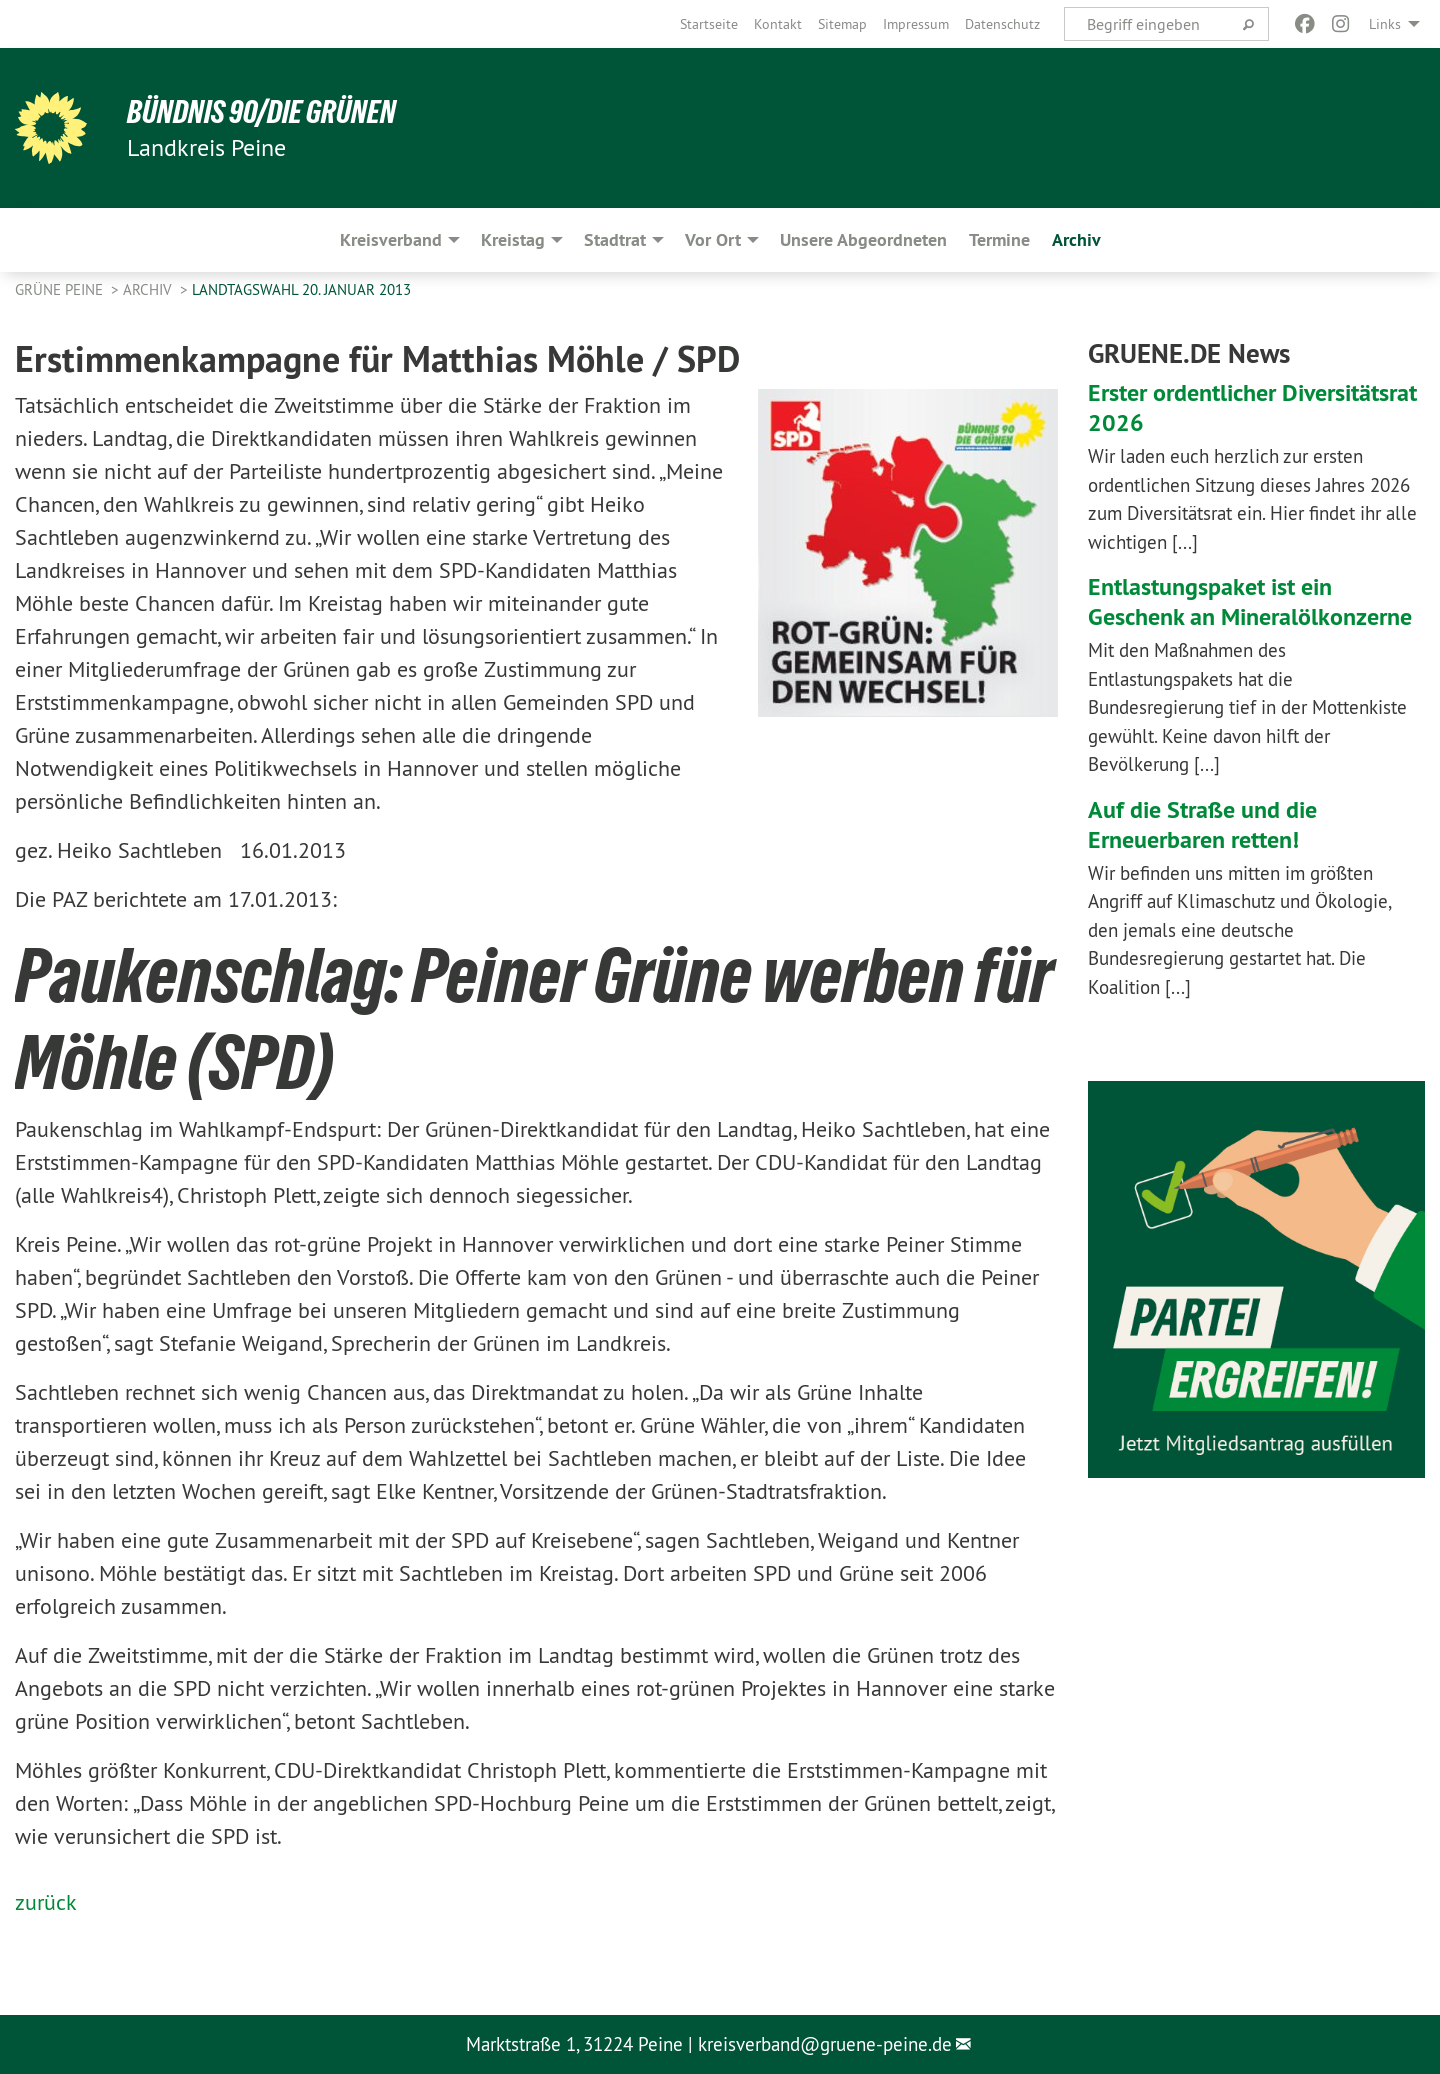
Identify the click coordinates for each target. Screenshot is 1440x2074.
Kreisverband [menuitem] (391, 239)
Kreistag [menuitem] (513, 239)
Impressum (916, 24)
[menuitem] (709, 24)
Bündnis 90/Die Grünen (261, 112)
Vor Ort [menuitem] (713, 239)
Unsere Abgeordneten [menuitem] (863, 239)
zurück (46, 1902)
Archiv (149, 289)
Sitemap (842, 24)
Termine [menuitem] (999, 239)
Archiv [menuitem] (1076, 239)
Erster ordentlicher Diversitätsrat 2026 (1252, 407)
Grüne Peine (61, 289)
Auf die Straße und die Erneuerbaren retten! (1202, 824)
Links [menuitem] (1385, 24)
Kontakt (778, 24)
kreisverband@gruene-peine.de (825, 2044)
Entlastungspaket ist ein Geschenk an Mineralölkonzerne (1250, 601)
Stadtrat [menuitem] (615, 239)
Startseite (709, 24)
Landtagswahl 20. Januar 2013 (301, 289)
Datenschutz (1002, 24)
